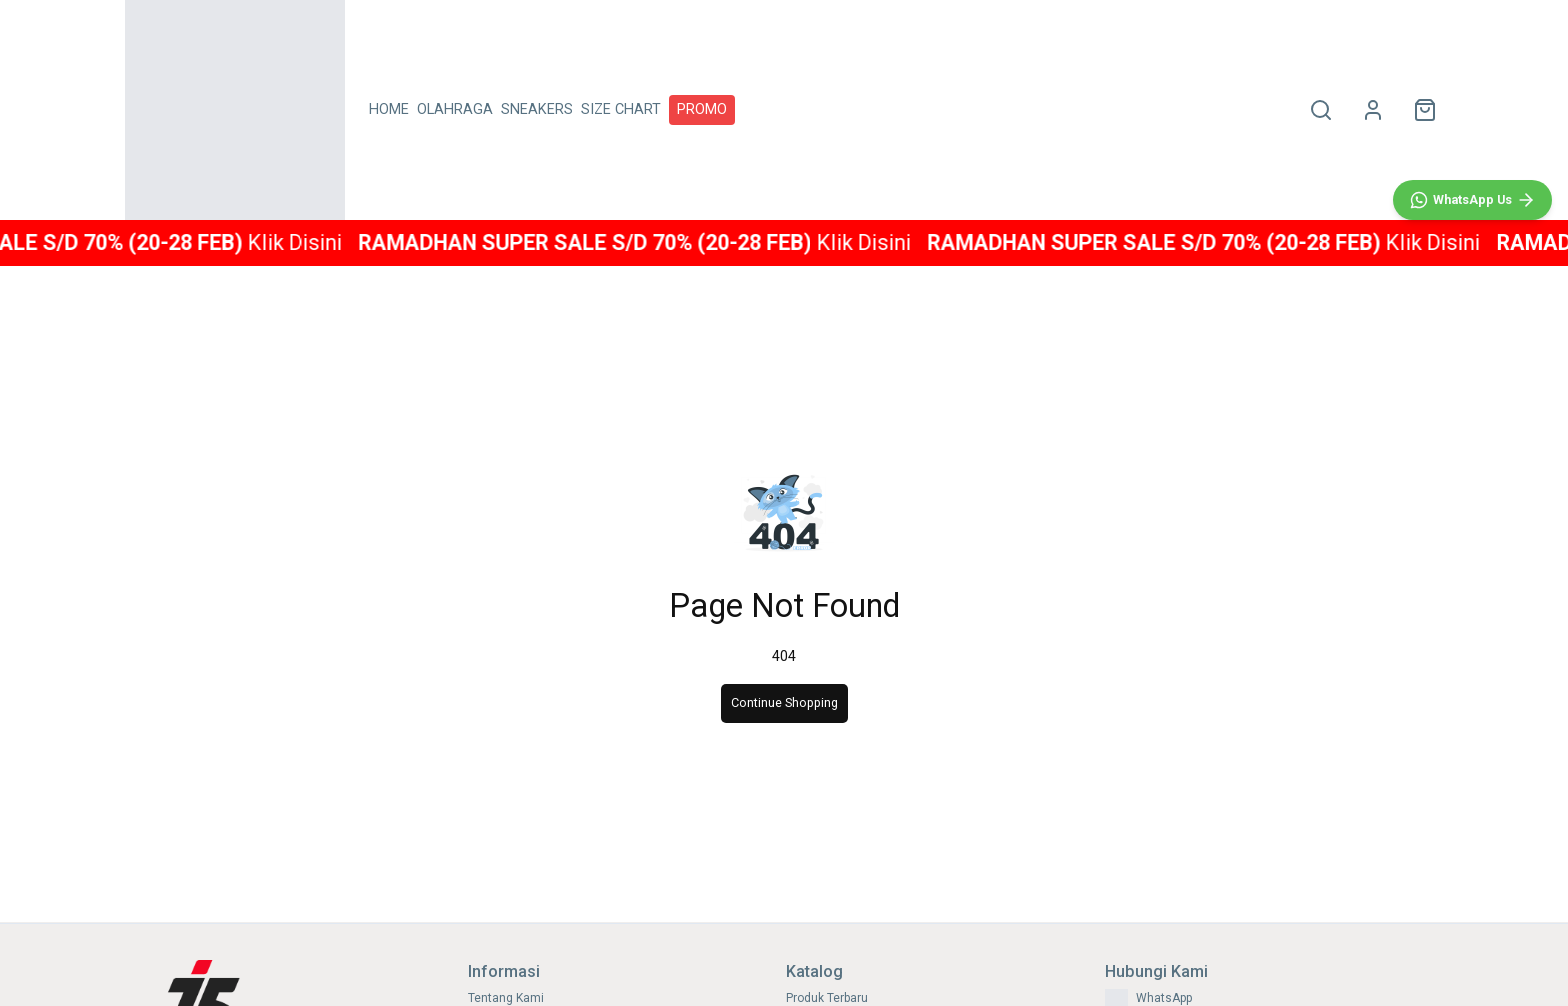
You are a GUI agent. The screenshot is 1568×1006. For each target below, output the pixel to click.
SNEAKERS (537, 109)
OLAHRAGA (455, 109)
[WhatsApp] (1472, 636)
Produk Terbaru (827, 998)
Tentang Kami (506, 998)
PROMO (702, 109)
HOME (389, 109)
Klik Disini (325, 242)
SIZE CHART (621, 109)
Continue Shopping (784, 702)
